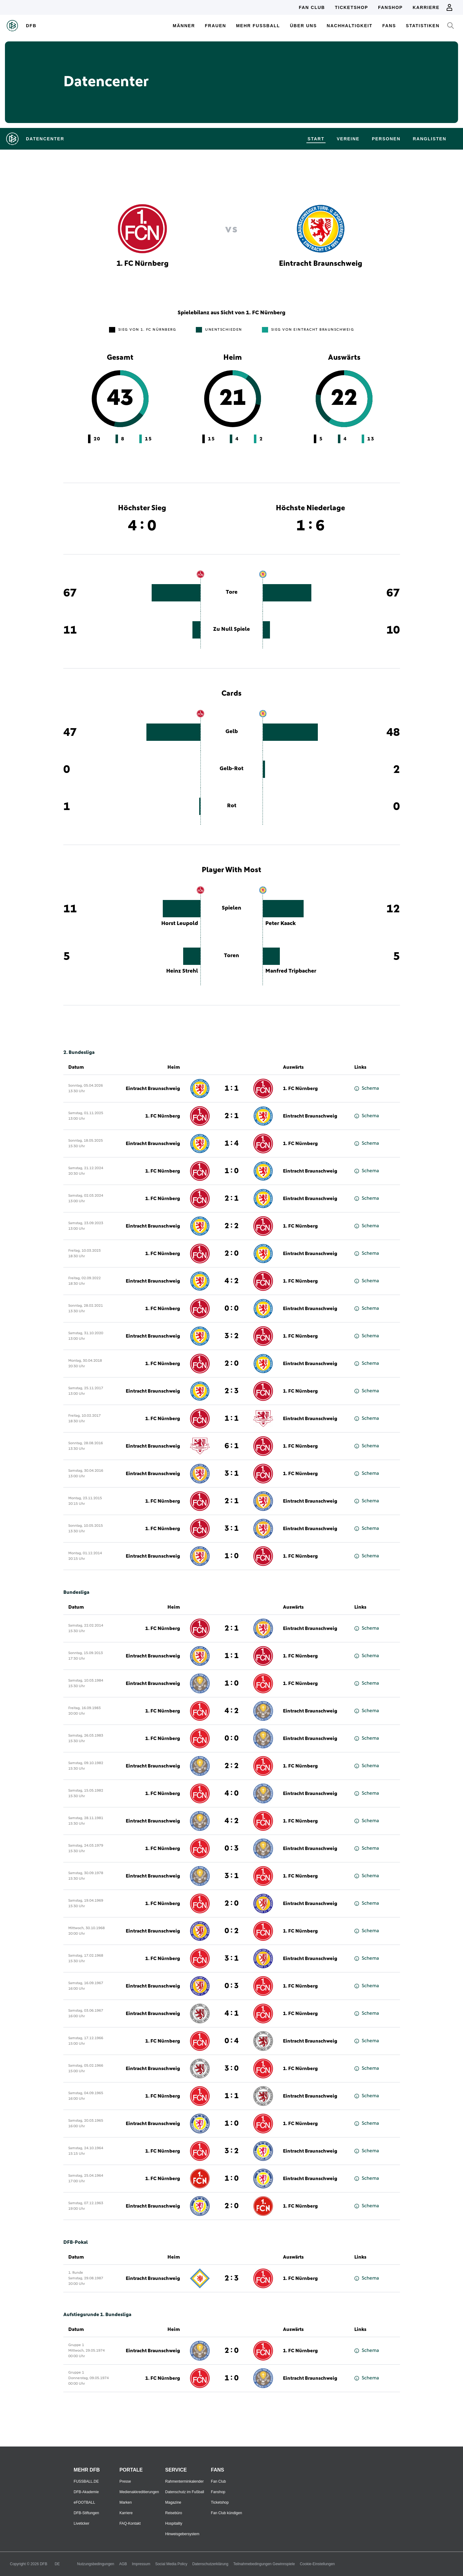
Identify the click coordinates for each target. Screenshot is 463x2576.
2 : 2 (231, 1226)
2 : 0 (231, 1253)
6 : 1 (231, 1446)
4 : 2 (231, 1281)
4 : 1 (231, 2013)
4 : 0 (231, 1793)
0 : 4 (231, 2041)
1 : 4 (231, 1143)
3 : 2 (231, 1336)
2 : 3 (231, 1391)
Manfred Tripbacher (290, 971)
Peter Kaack (280, 923)
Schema (366, 1088)
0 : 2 (231, 1931)
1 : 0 (231, 1171)
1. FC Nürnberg (300, 1088)
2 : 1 (231, 1116)
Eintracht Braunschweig (153, 1088)
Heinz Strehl (182, 971)
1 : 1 (231, 1088)
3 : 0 (231, 2068)
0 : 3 (231, 1848)
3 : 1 (231, 1473)
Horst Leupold (179, 923)
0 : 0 (231, 1308)
